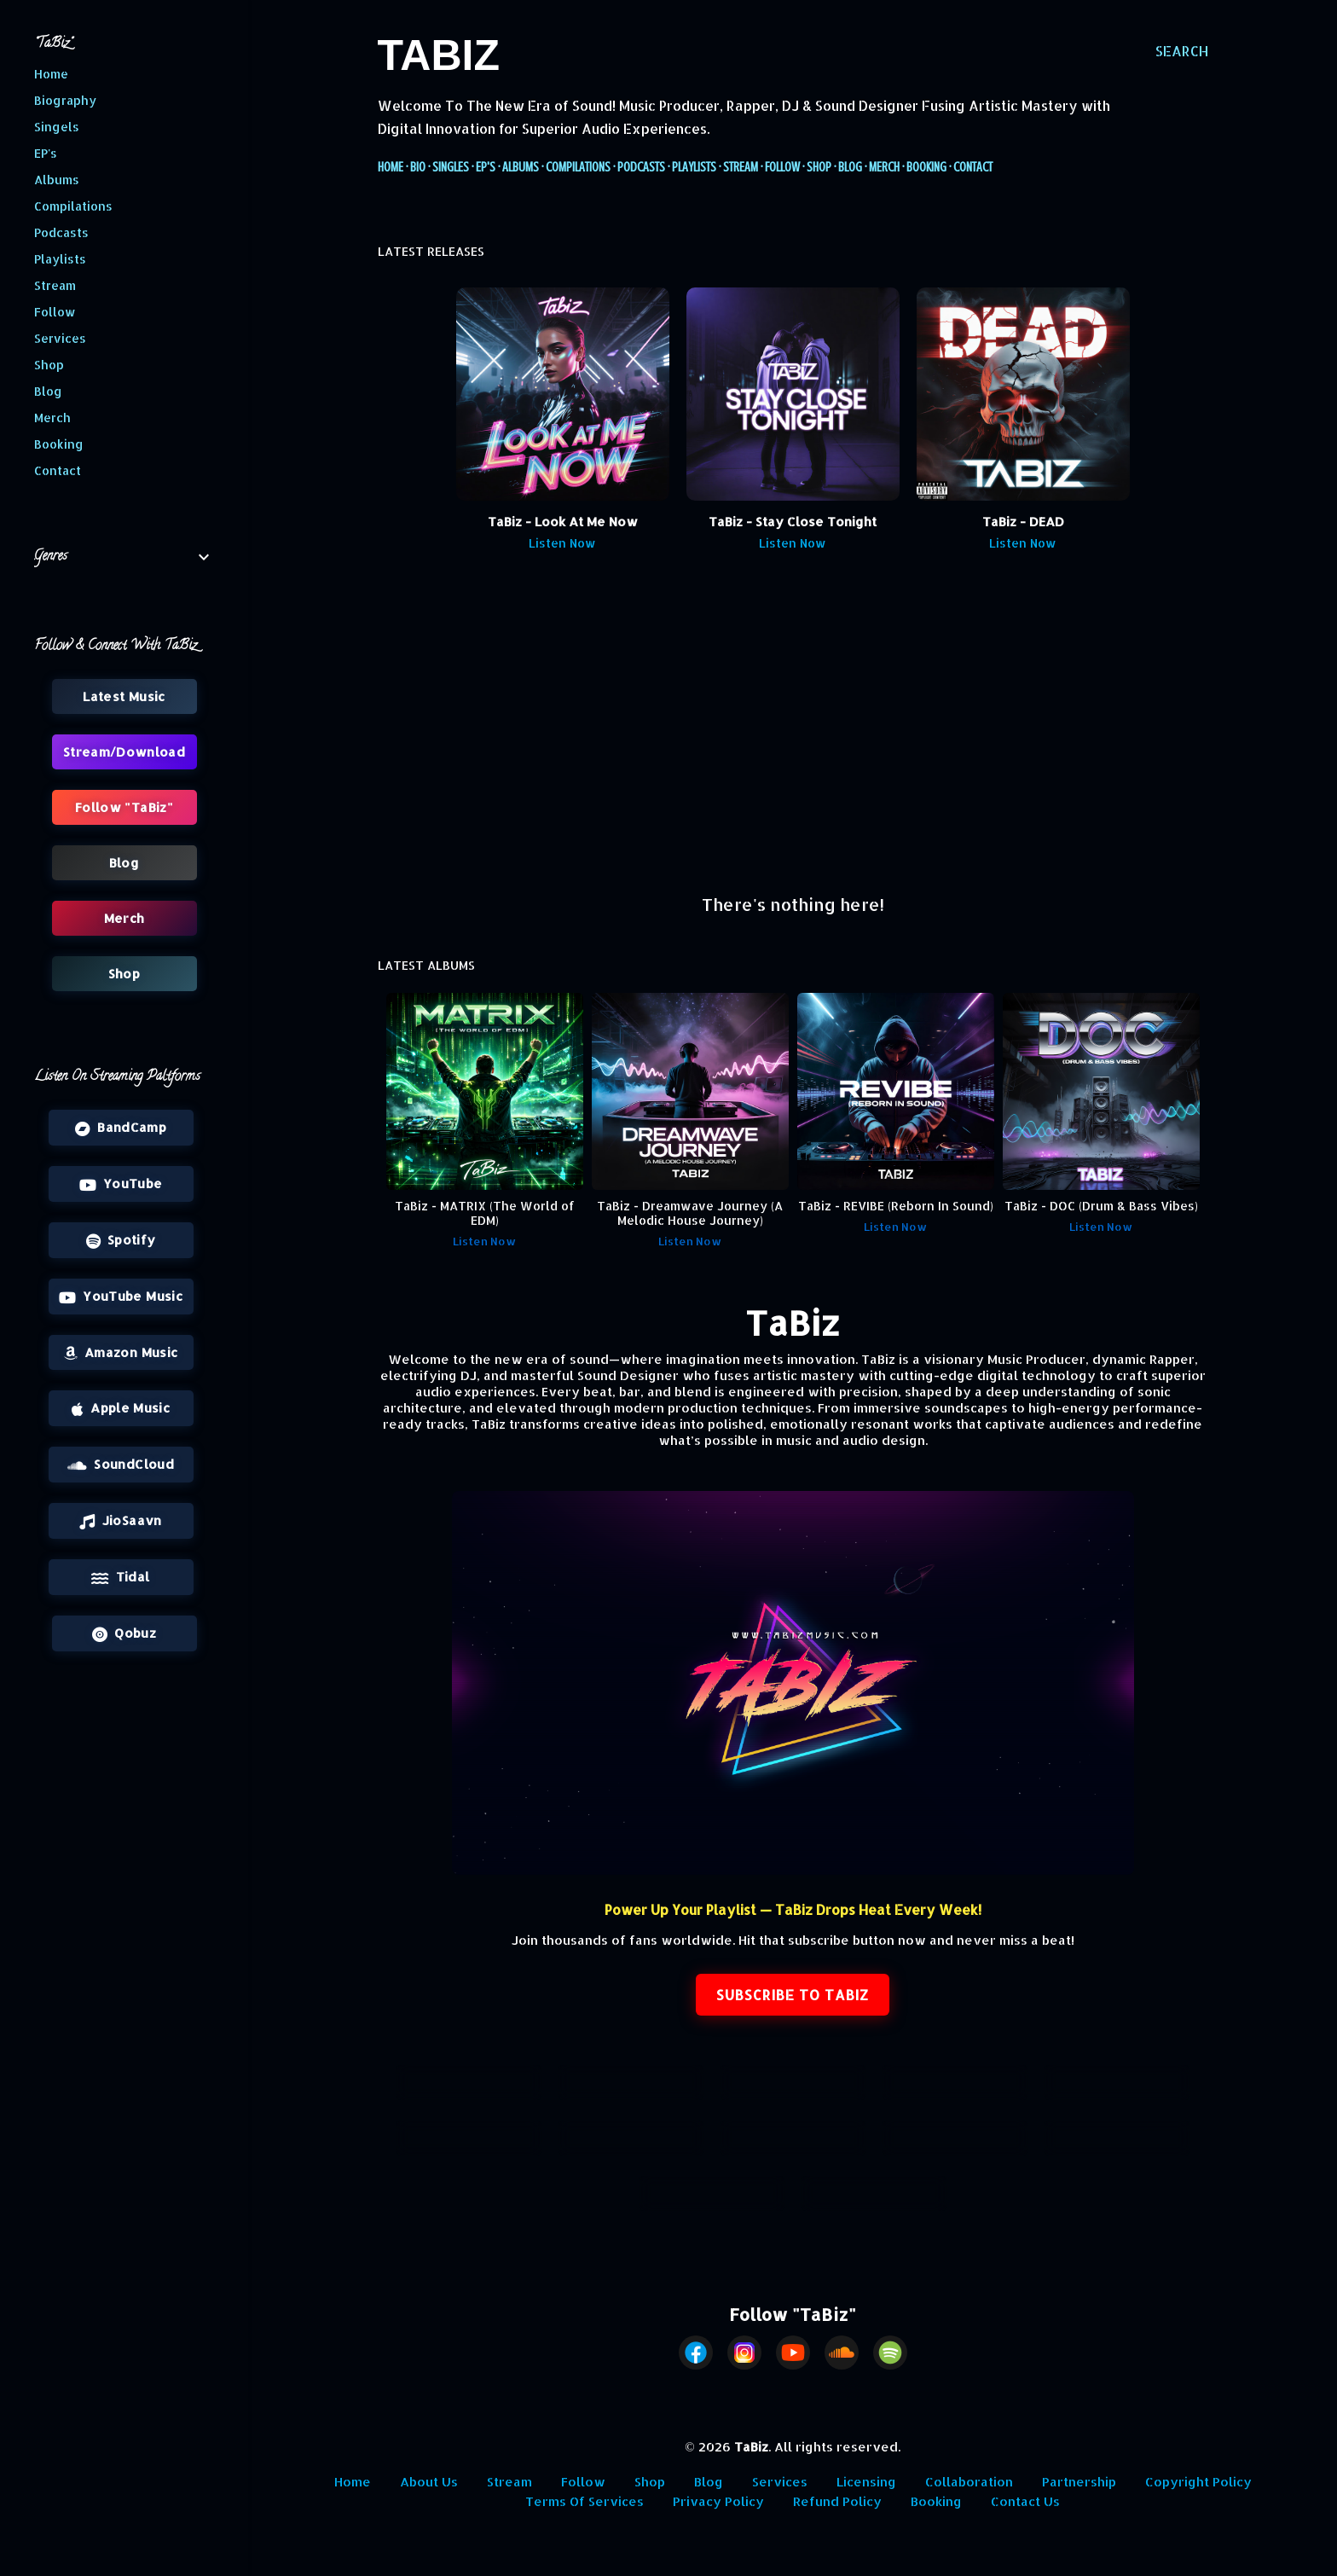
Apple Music (121, 1408)
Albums (520, 167)
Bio (417, 167)
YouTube (121, 1183)
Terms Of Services (584, 2501)
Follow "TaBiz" (124, 807)
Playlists (694, 167)
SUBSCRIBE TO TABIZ (792, 1995)
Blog (850, 167)
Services (779, 2482)
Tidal (120, 1577)
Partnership (1079, 2482)
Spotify (121, 1240)
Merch (884, 167)
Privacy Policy (718, 2501)
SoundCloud (120, 1464)
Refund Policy (837, 2501)
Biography (65, 100)
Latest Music (124, 696)
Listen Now (562, 543)
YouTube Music (120, 1296)
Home (390, 167)
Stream (740, 167)
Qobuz (124, 1633)
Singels (56, 126)
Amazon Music (121, 1352)
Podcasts (641, 167)
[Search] (1181, 51)
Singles (450, 167)
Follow (782, 167)
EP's (485, 167)
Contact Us (1025, 2501)
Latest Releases (468, 2082)
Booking (926, 167)
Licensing (866, 2482)
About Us (429, 2482)
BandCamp (120, 1127)
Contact (973, 167)
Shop (819, 167)
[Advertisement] (793, 731)
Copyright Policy (1198, 2482)
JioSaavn (120, 1520)
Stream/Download (793, 2138)
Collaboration (969, 2482)
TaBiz (439, 55)
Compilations (578, 167)
